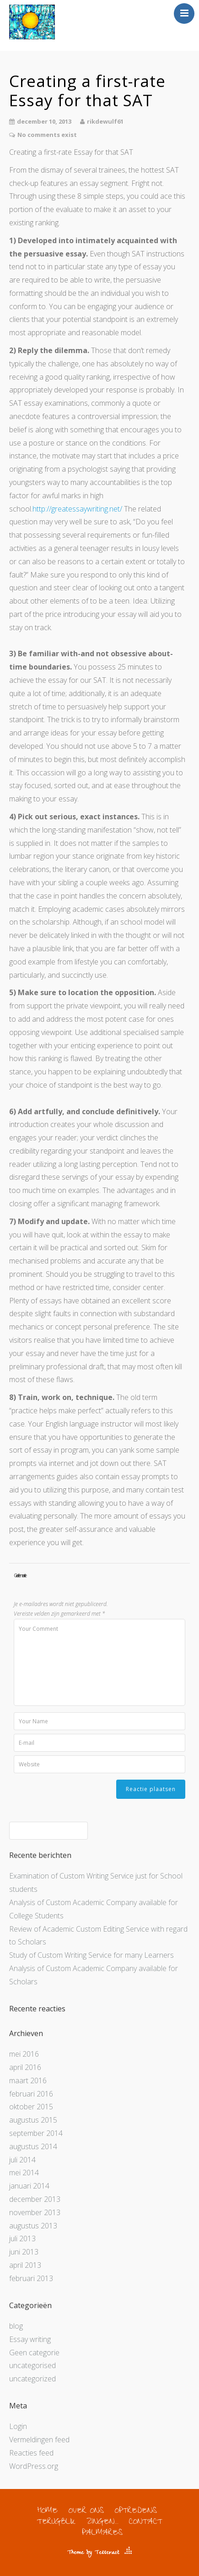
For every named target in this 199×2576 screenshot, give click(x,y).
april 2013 (25, 2265)
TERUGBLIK (56, 2522)
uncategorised (32, 2365)
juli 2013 (22, 2238)
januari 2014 (29, 2186)
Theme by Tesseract (93, 2553)
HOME (47, 2511)
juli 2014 (22, 2160)
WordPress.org (33, 2466)
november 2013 (34, 2212)
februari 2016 (31, 2094)
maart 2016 (28, 2080)
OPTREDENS (136, 2511)
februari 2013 (31, 2278)
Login (18, 2426)
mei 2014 (24, 2173)
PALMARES (102, 2533)
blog (16, 2326)
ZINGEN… (102, 2522)
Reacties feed (31, 2453)
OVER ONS (86, 2511)
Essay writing (30, 2339)
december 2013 (34, 2199)
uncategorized (32, 2379)
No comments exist (47, 135)
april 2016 (25, 2067)
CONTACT (145, 2522)
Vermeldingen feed (39, 2439)
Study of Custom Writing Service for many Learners (91, 1955)
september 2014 (36, 2133)
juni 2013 (23, 2252)
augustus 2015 (33, 2120)
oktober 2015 (31, 2107)
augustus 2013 (33, 2226)
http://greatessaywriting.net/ (77, 509)
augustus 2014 (33, 2146)
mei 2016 (24, 2054)
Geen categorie (34, 2352)
